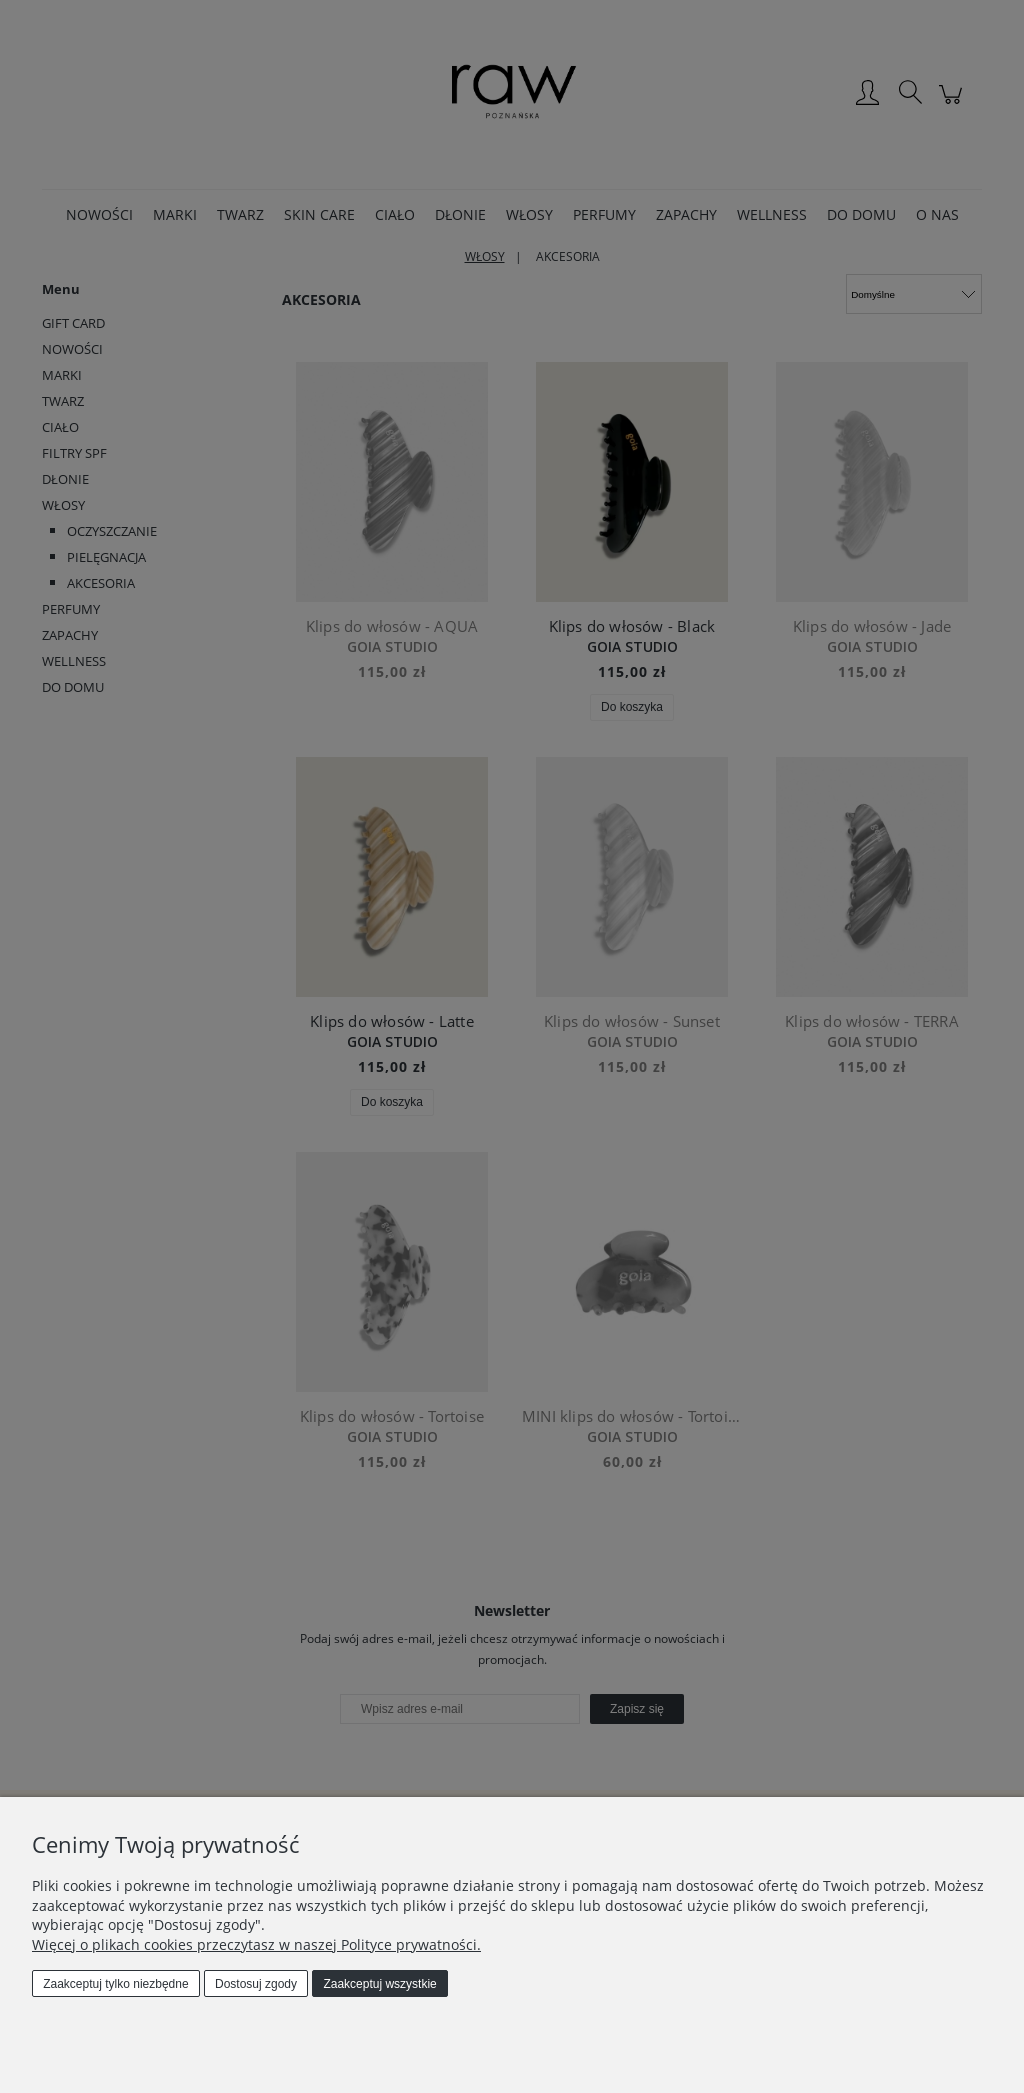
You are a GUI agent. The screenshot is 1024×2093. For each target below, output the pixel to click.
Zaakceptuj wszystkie (379, 1984)
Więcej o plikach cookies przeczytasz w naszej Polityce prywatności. (256, 1944)
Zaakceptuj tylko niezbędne (115, 1984)
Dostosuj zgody (256, 1984)
